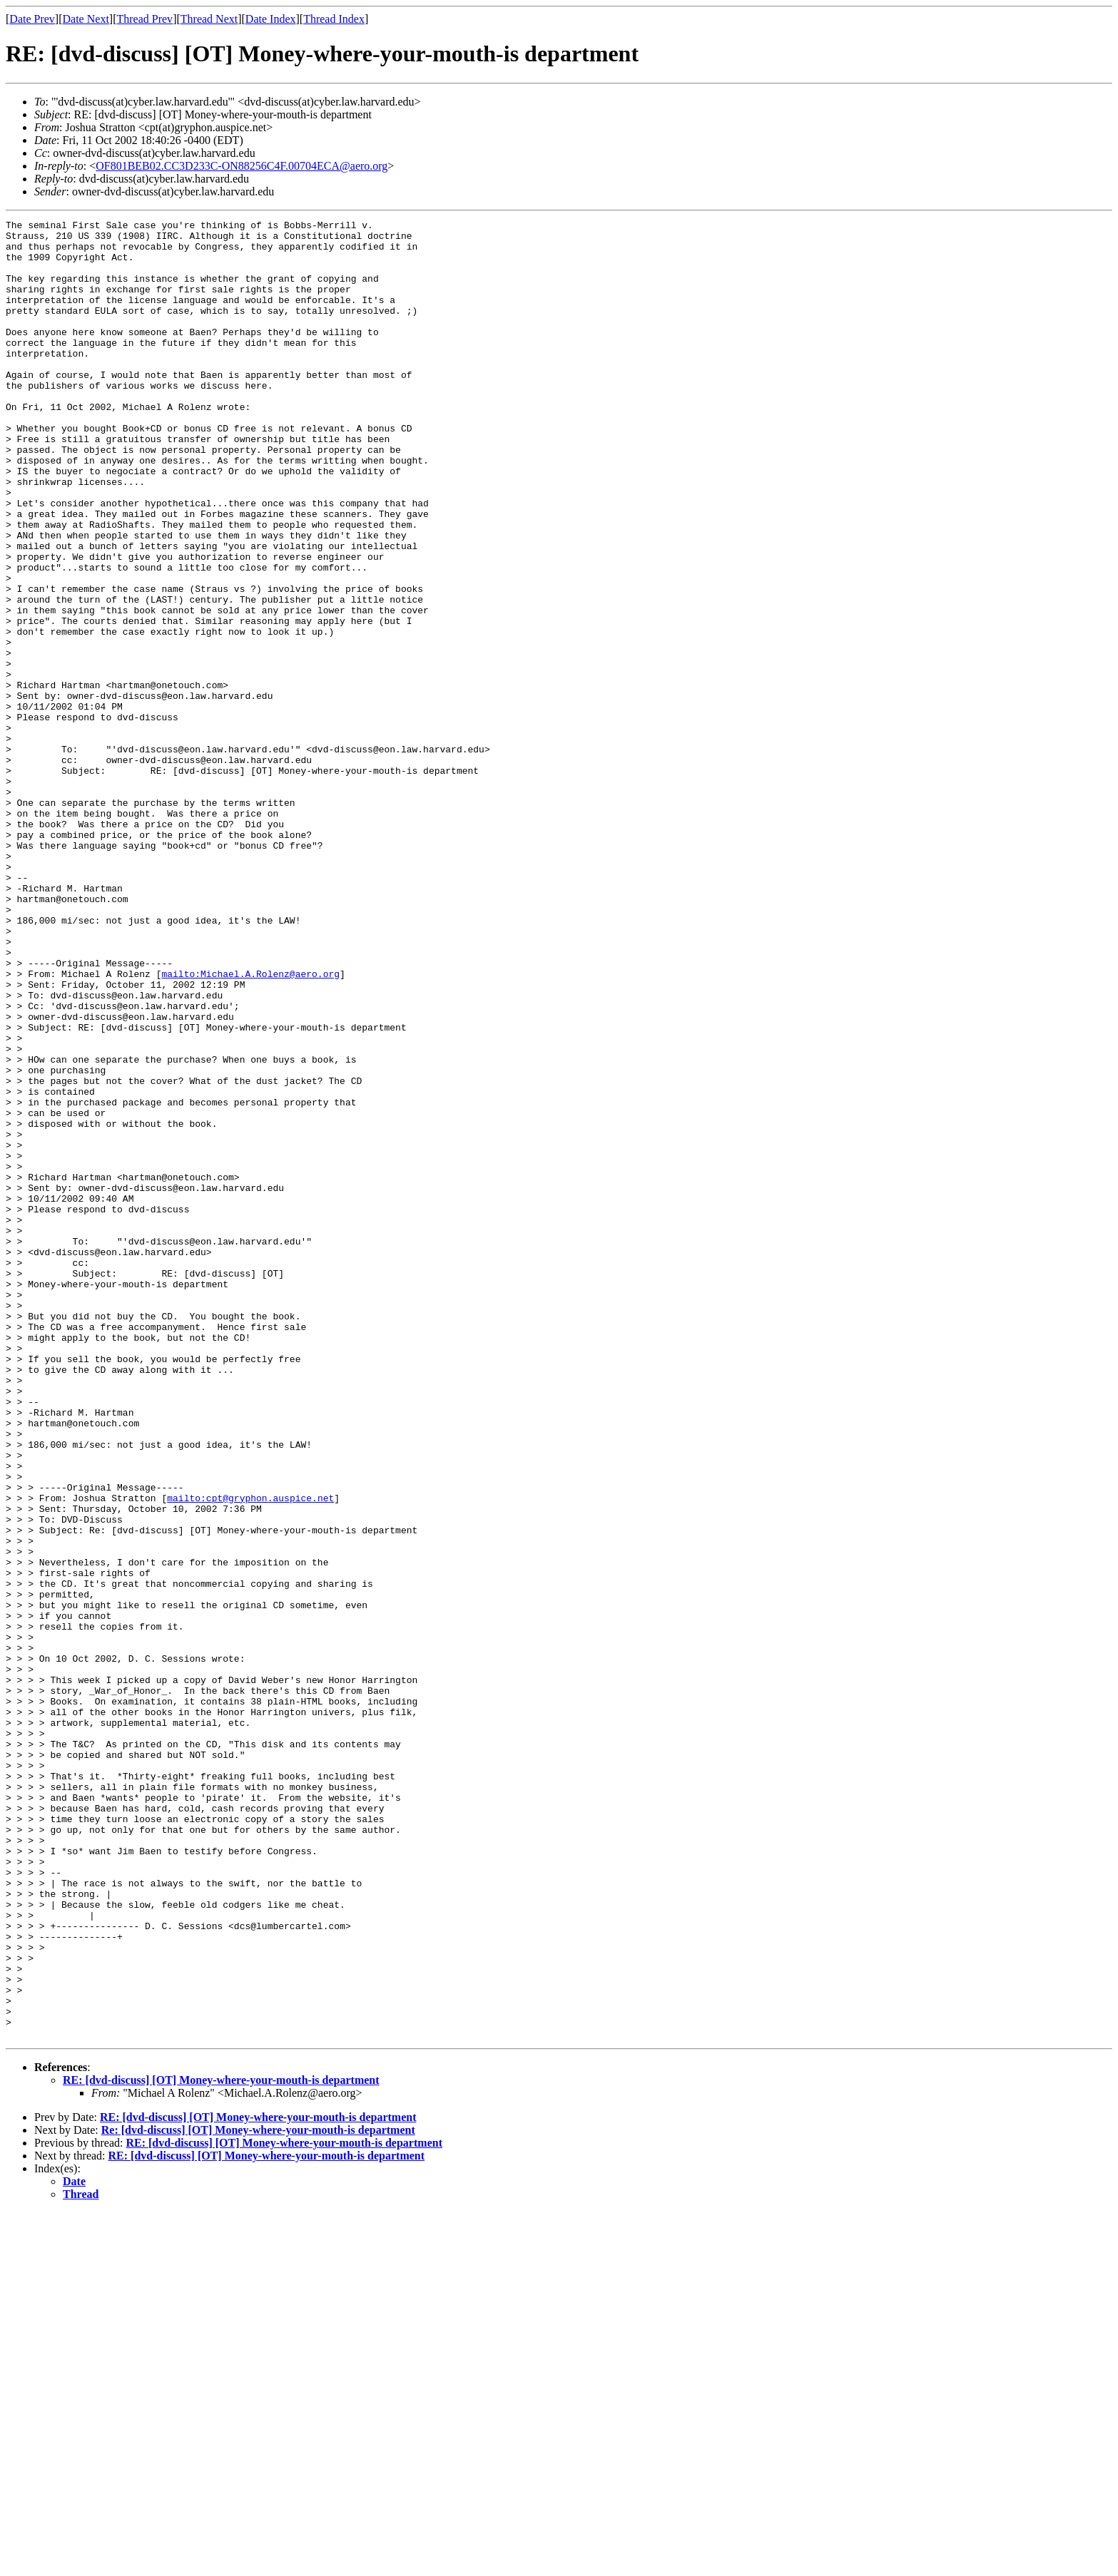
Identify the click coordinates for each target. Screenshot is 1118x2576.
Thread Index (334, 19)
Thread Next (209, 19)
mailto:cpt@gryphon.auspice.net (250, 1754)
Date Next (86, 19)
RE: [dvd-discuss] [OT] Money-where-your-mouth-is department (221, 2444)
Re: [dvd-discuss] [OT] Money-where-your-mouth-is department (258, 2494)
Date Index (270, 19)
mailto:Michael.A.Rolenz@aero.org (250, 1125)
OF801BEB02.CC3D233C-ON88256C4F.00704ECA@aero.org (241, 166)
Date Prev (32, 19)
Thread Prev (144, 19)
